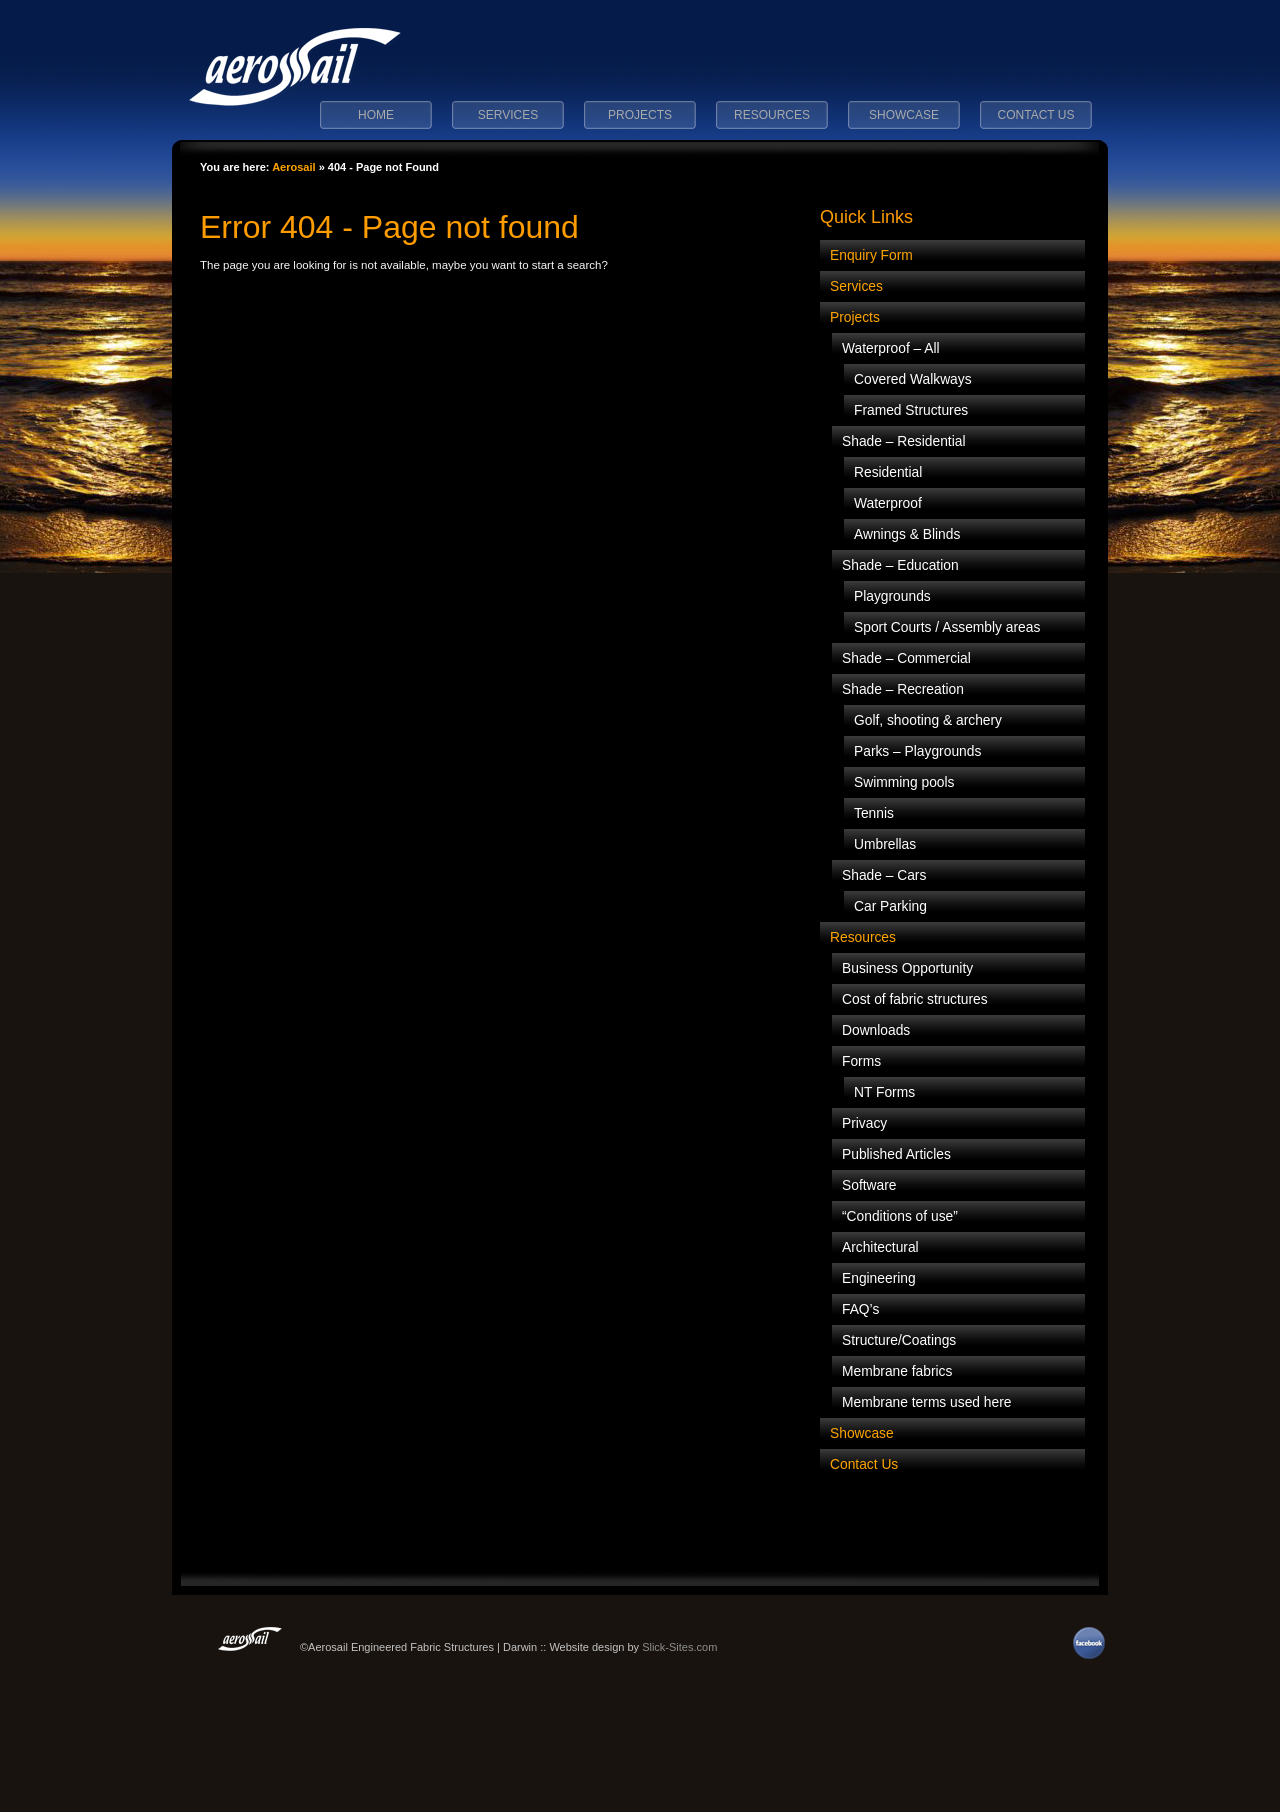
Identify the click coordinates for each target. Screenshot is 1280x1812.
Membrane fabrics (897, 1371)
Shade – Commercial (906, 658)
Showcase (904, 115)
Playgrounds (892, 596)
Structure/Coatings (899, 1340)
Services (508, 115)
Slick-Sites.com (679, 1647)
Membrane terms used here (926, 1402)
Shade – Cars (884, 875)
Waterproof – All (891, 348)
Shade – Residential (904, 441)
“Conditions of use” (900, 1216)
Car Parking (890, 906)
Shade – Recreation (903, 689)
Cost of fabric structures (915, 999)
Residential (888, 472)
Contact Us (1036, 115)
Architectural (880, 1247)
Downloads (876, 1030)
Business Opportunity (907, 968)
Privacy (864, 1123)
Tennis (874, 813)
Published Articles (896, 1154)
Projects (640, 115)
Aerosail (293, 167)
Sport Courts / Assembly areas (947, 627)
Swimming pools (904, 782)
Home (376, 115)
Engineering (879, 1278)
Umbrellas (885, 844)
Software (869, 1185)
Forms (861, 1061)
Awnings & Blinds (907, 534)
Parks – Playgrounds (917, 751)
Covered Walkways (913, 379)
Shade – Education (900, 565)
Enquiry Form (871, 255)
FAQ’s (860, 1309)
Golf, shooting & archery (928, 720)
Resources (772, 115)
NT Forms (884, 1092)
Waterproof (888, 503)
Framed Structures (911, 410)
